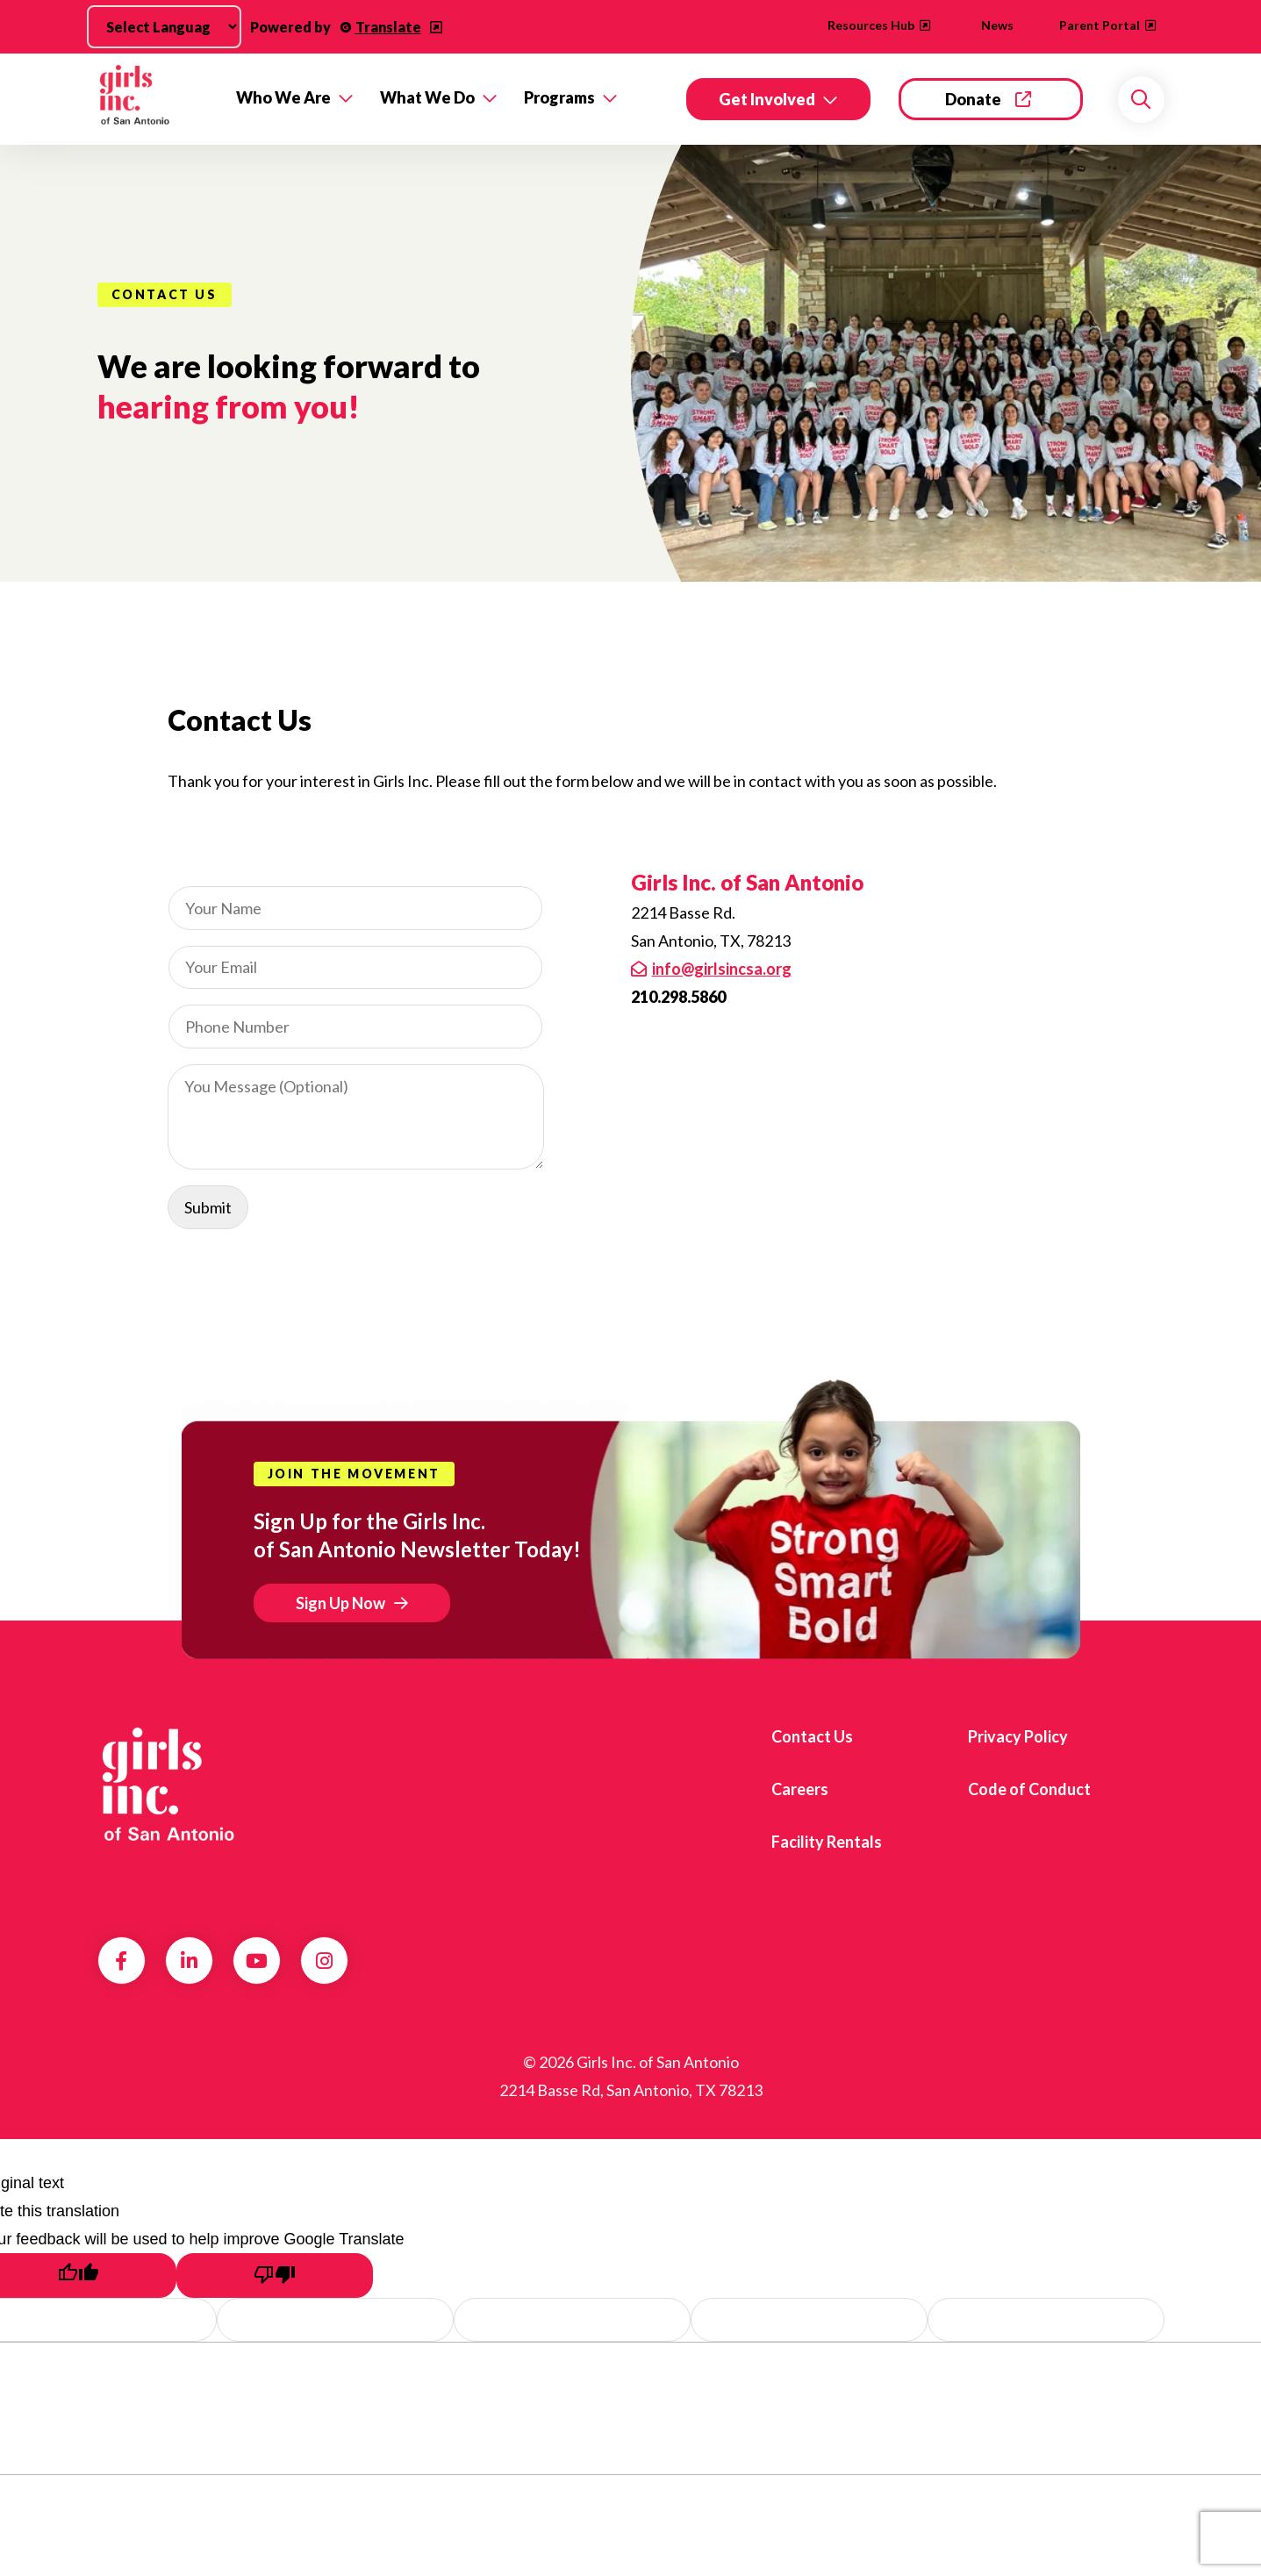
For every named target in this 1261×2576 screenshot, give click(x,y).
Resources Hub (871, 25)
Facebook (121, 1961)
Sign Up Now (340, 1603)
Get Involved (767, 99)
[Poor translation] (274, 2275)
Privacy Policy (1018, 1736)
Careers (799, 1789)
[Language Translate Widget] (164, 26)
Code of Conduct (1029, 1789)
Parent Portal (1099, 25)
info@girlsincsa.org (722, 968)
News (997, 25)
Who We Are (283, 97)
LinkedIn (189, 1961)
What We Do (427, 97)
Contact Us (812, 1736)
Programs (559, 97)
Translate (388, 26)
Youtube (256, 1961)
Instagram (324, 1961)
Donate (973, 99)
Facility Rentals (826, 1841)
